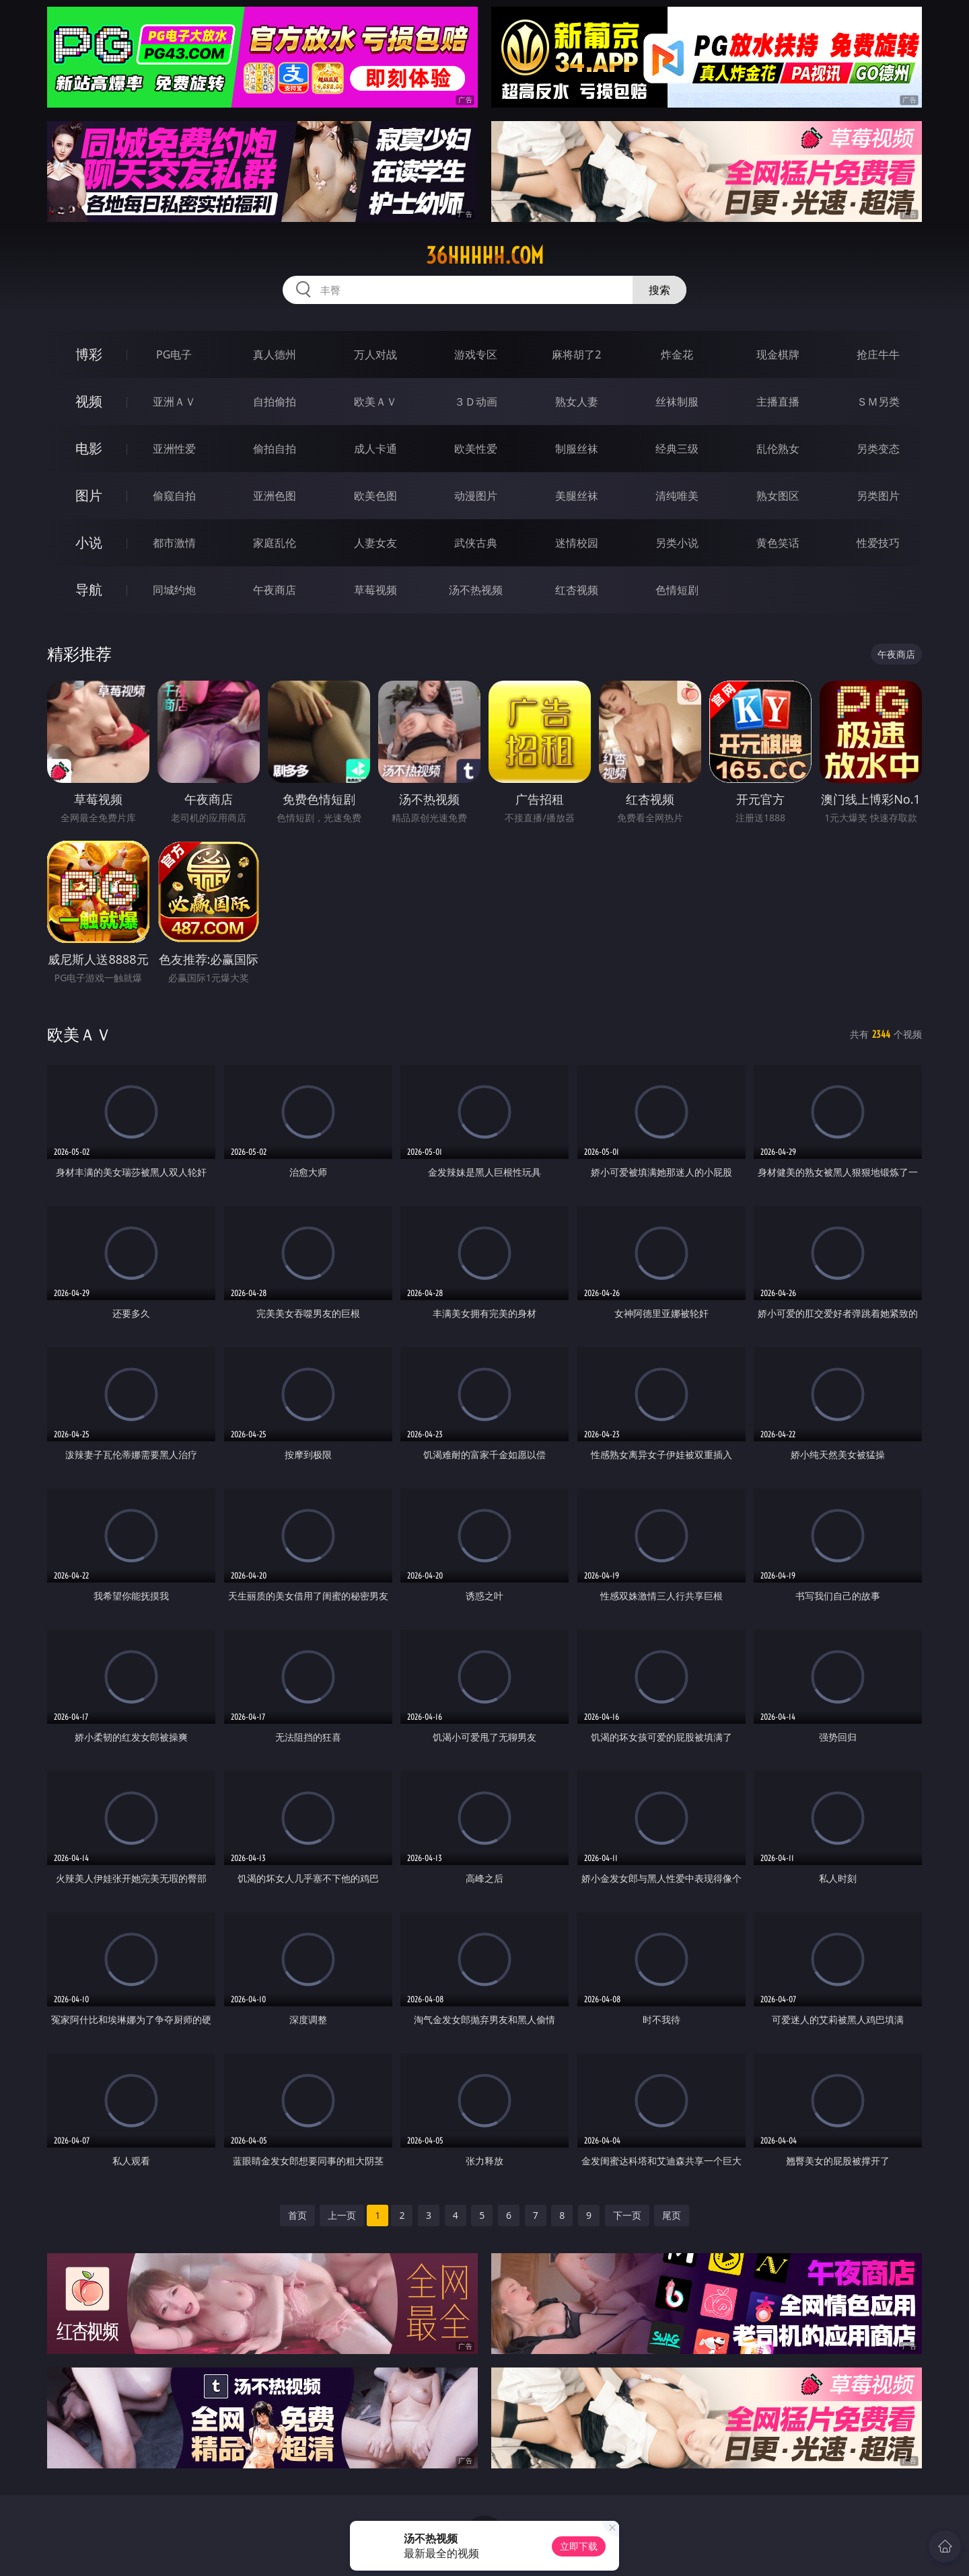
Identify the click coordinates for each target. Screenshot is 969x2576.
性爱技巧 (878, 542)
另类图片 (878, 495)
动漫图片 (475, 495)
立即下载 (579, 2546)
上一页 (342, 2215)
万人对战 (375, 354)
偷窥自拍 (174, 495)
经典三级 (676, 448)
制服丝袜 (576, 448)
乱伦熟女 (777, 448)
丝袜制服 (676, 401)
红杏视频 (576, 589)
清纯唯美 (676, 495)
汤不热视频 (476, 589)
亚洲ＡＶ (174, 401)
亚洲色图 (274, 495)
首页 (297, 2215)
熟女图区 (777, 495)
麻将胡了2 (576, 354)
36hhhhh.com (485, 255)
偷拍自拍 (274, 448)
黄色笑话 (777, 542)
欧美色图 (375, 495)
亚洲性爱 (174, 448)
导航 (88, 589)
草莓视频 (375, 589)
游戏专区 (475, 354)
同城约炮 (174, 589)
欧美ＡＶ (375, 401)
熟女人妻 (576, 401)
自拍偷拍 (274, 401)
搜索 (659, 289)
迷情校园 (576, 542)
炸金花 (677, 354)
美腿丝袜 (576, 495)
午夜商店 (274, 589)
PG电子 (174, 354)
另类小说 (676, 542)
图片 (88, 495)
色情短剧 (676, 589)
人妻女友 (375, 542)
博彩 (88, 354)
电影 (88, 448)
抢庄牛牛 (878, 354)
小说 (88, 542)
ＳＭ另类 (878, 401)
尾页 (671, 2215)
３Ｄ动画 (475, 401)
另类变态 (878, 448)
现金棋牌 (777, 354)
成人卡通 (375, 448)
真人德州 (274, 354)
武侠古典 (475, 542)
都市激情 (174, 542)
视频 (88, 401)
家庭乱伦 (274, 542)
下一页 (627, 2215)
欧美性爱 (475, 448)
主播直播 (777, 401)
